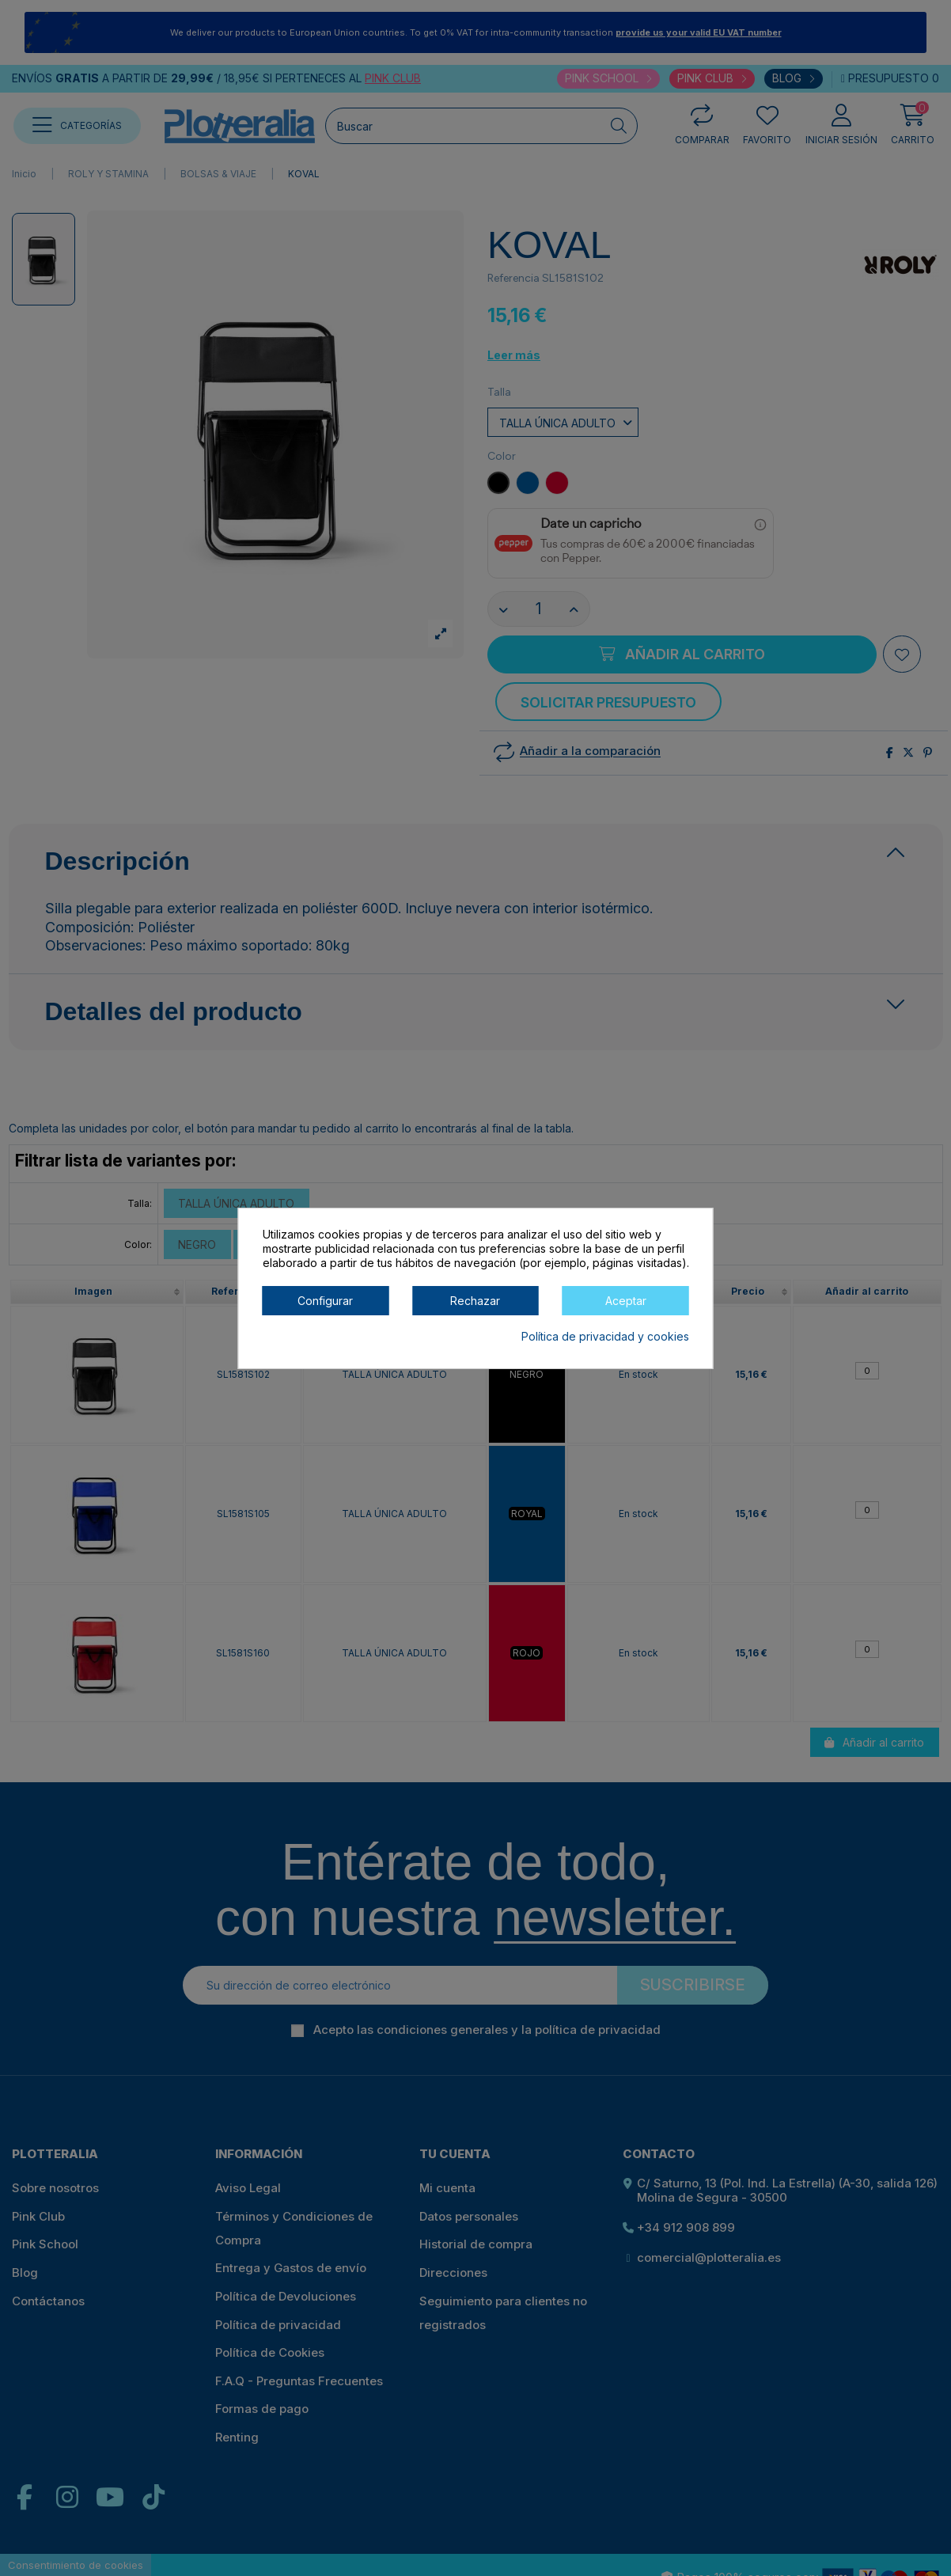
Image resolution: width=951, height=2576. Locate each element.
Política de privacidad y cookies (605, 1336)
